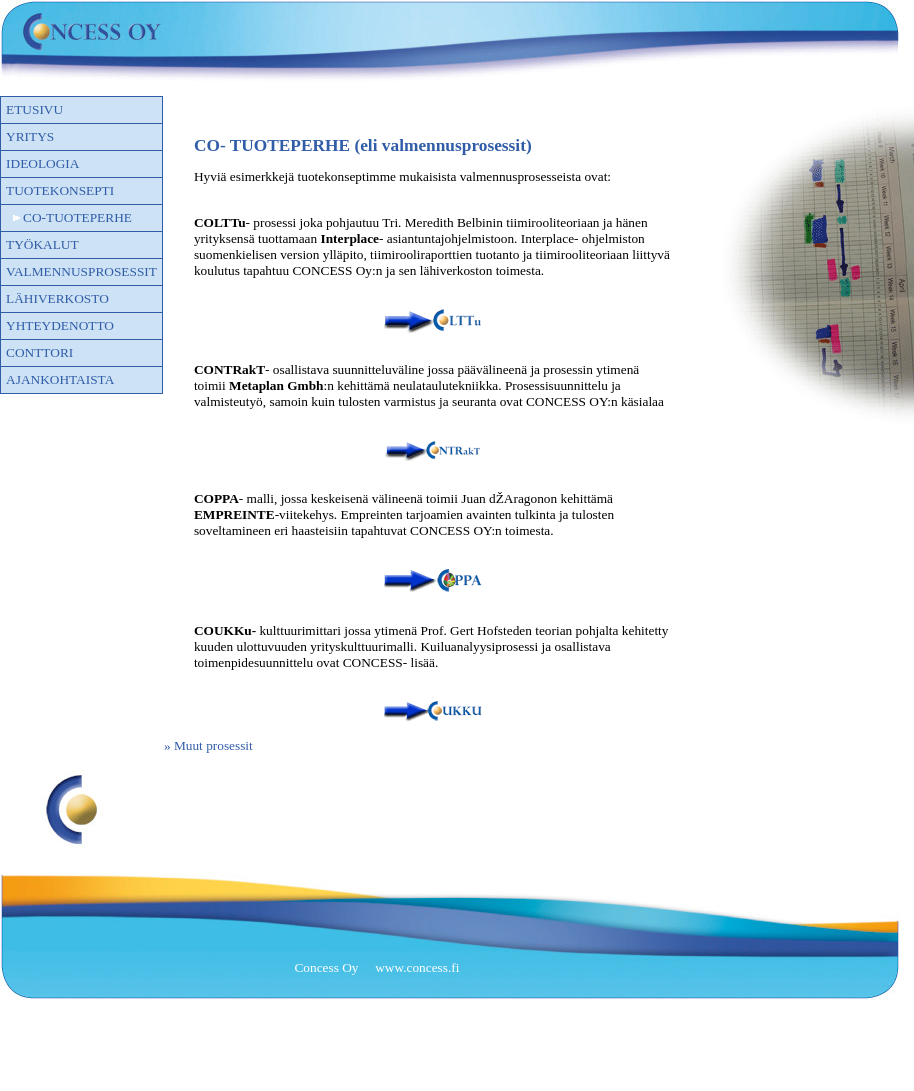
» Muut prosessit (208, 745)
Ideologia (42, 163)
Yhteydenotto (60, 325)
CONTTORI (39, 352)
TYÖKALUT (42, 244)
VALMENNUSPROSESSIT (81, 271)
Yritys (30, 136)
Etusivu (34, 109)
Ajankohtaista (60, 379)
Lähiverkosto (57, 298)
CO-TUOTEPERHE (77, 217)
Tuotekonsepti (60, 190)
